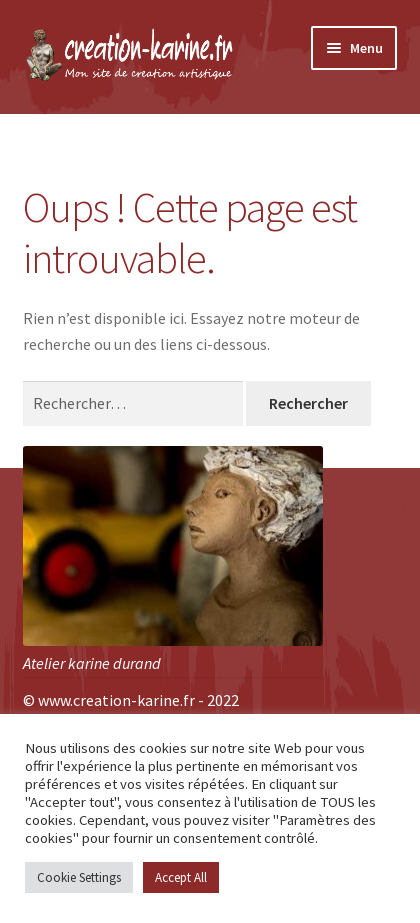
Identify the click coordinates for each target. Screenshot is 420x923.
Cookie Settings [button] (79, 877)
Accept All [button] (181, 877)
